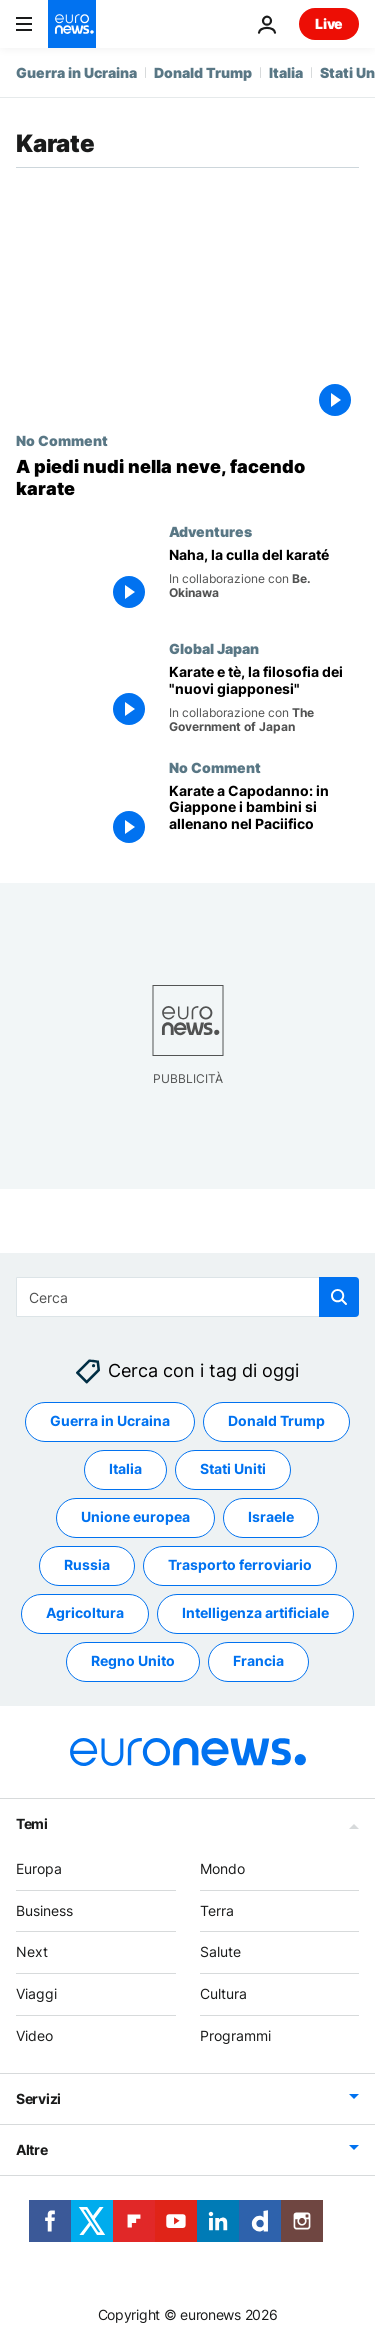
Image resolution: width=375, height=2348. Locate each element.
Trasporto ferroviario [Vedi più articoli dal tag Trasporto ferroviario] (240, 1565)
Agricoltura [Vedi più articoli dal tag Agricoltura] (85, 1613)
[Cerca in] (187, 1297)
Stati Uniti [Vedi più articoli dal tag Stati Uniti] (233, 1469)
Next (32, 1952)
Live (329, 23)
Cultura (223, 1994)
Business (44, 1910)
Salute (220, 1952)
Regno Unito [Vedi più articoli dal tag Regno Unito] (133, 1661)
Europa (39, 1868)
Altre (32, 2149)
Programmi (235, 2035)
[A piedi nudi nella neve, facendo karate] (187, 477)
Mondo (222, 1868)
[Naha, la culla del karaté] (264, 581)
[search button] (339, 1297)
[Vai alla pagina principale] (72, 24)
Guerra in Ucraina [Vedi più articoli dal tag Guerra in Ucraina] (110, 1421)
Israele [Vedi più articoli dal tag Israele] (271, 1517)
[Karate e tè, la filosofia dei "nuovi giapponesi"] (264, 699)
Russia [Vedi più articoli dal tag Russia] (87, 1565)
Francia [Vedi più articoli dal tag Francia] (258, 1661)
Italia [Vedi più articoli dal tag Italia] (125, 1469)
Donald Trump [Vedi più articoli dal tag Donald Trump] (276, 1421)
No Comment (62, 440)
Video (34, 2035)
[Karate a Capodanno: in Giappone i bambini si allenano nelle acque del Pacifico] (264, 817)
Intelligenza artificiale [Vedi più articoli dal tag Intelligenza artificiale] (255, 1613)
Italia (286, 72)
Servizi (38, 2098)
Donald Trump (203, 72)
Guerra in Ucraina (76, 72)
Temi (32, 1823)
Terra (217, 1910)
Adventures (210, 531)
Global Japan (214, 648)
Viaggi (36, 1994)
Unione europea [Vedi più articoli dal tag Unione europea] (135, 1517)
